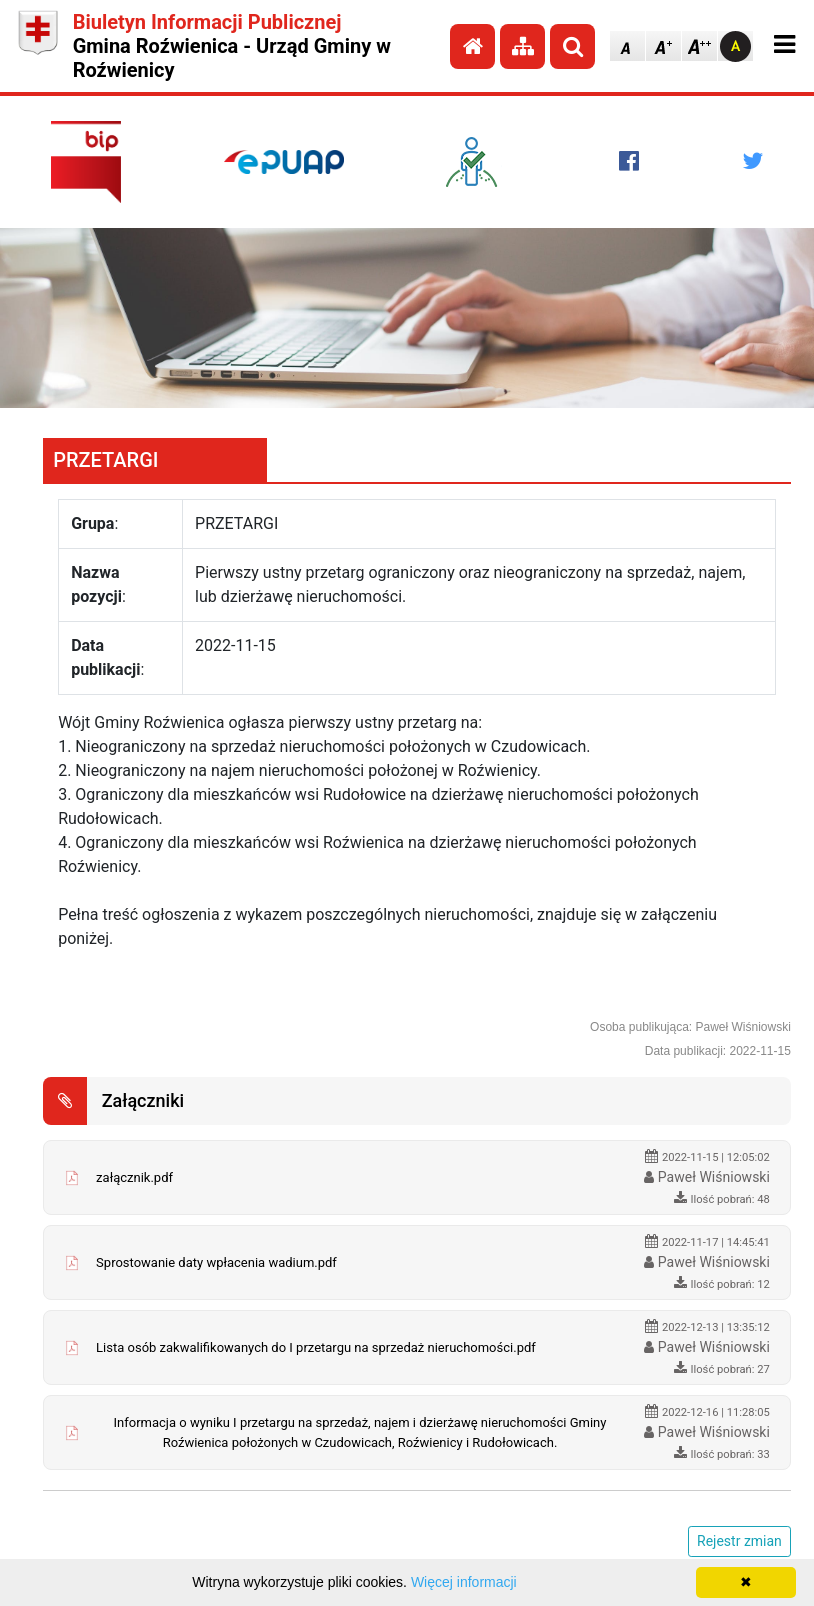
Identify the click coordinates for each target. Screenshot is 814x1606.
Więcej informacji (464, 1582)
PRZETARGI (105, 460)
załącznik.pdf (134, 1177)
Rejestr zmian (739, 1541)
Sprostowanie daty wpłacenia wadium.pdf (216, 1262)
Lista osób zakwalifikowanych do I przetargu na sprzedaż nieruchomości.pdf (316, 1347)
